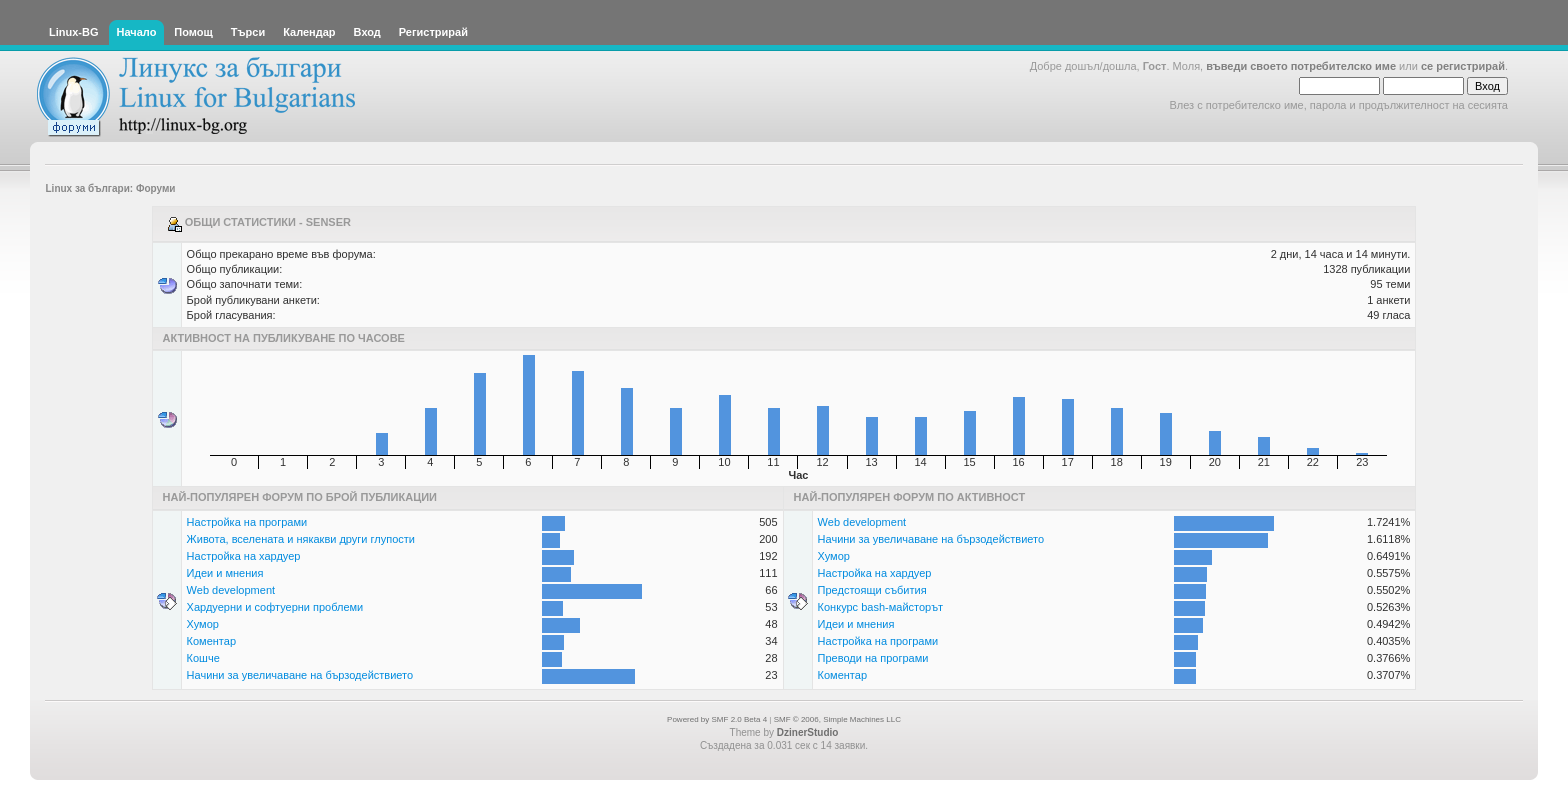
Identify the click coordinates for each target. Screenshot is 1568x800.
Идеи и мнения (225, 573)
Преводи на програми (873, 658)
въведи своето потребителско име (1301, 66)
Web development (231, 590)
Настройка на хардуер (244, 556)
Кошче (203, 658)
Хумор (203, 624)
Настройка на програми (247, 522)
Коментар (211, 641)
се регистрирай (1463, 66)
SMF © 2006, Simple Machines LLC (837, 719)
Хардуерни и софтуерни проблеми (275, 607)
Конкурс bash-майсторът (881, 607)
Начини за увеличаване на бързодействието (300, 675)
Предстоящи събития (872, 590)
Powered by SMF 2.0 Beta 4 (717, 719)
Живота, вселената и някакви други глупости (301, 539)
